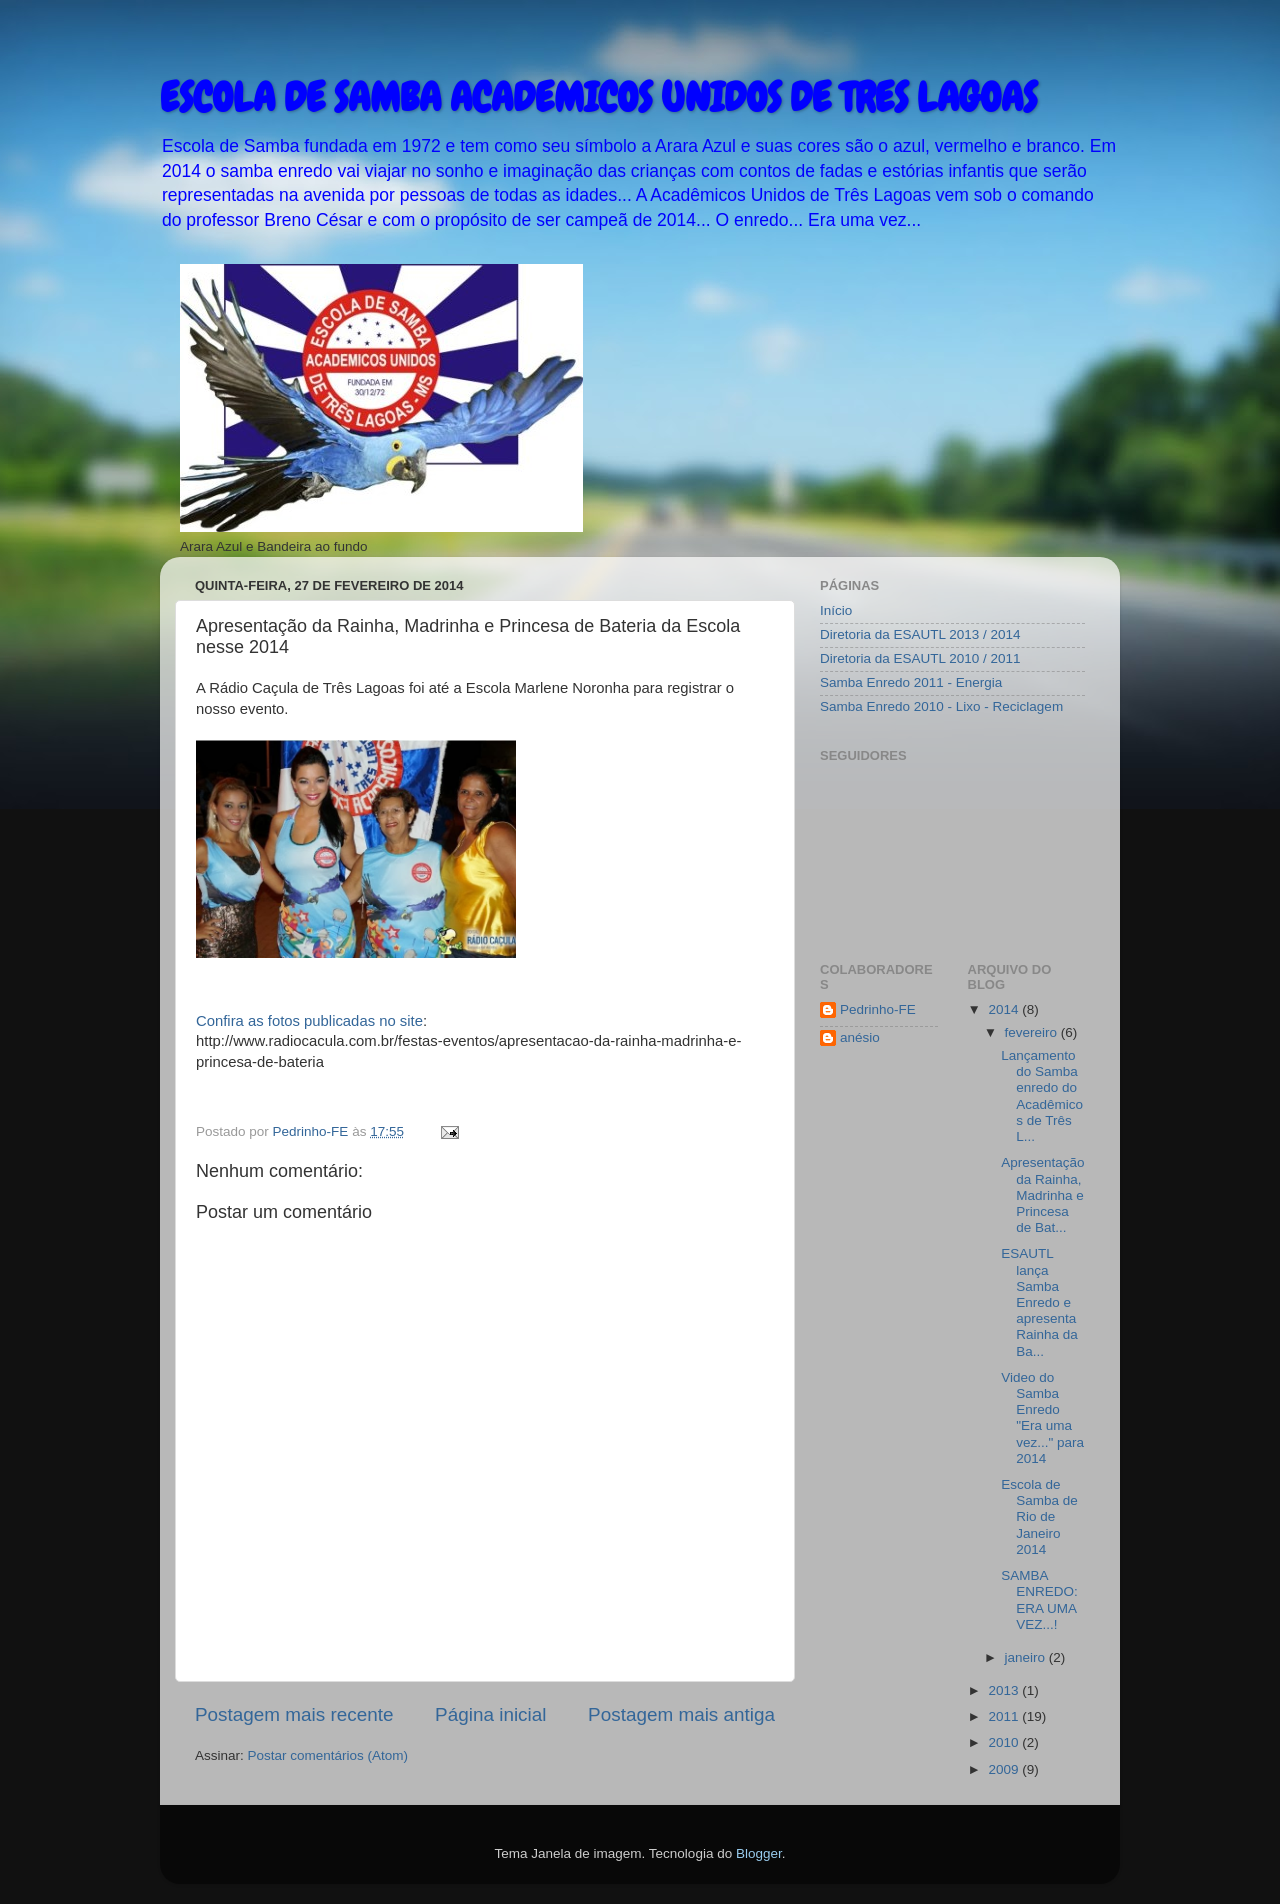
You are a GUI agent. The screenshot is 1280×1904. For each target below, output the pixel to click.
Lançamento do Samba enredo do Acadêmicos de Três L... (1042, 1096)
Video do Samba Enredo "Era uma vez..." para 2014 (1042, 1418)
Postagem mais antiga (681, 1714)
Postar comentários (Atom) (328, 1755)
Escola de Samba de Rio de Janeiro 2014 (1039, 1517)
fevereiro (1033, 1032)
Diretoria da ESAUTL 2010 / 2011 (920, 658)
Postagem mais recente (294, 1714)
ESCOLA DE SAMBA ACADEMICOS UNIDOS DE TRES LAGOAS (598, 97)
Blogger (759, 1853)
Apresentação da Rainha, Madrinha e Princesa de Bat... (1042, 1195)
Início (836, 610)
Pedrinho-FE (878, 1009)
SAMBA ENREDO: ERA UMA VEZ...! (1039, 1600)
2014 (1005, 1009)
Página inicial (490, 1714)
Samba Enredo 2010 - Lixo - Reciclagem (941, 706)
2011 (1005, 1716)
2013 (1005, 1690)
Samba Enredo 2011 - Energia (911, 682)
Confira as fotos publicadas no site (309, 1021)
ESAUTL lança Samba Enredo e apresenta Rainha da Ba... (1039, 1302)
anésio (860, 1037)
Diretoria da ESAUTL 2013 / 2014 (920, 634)
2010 (1005, 1742)
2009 (1005, 1769)
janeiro (1027, 1657)
